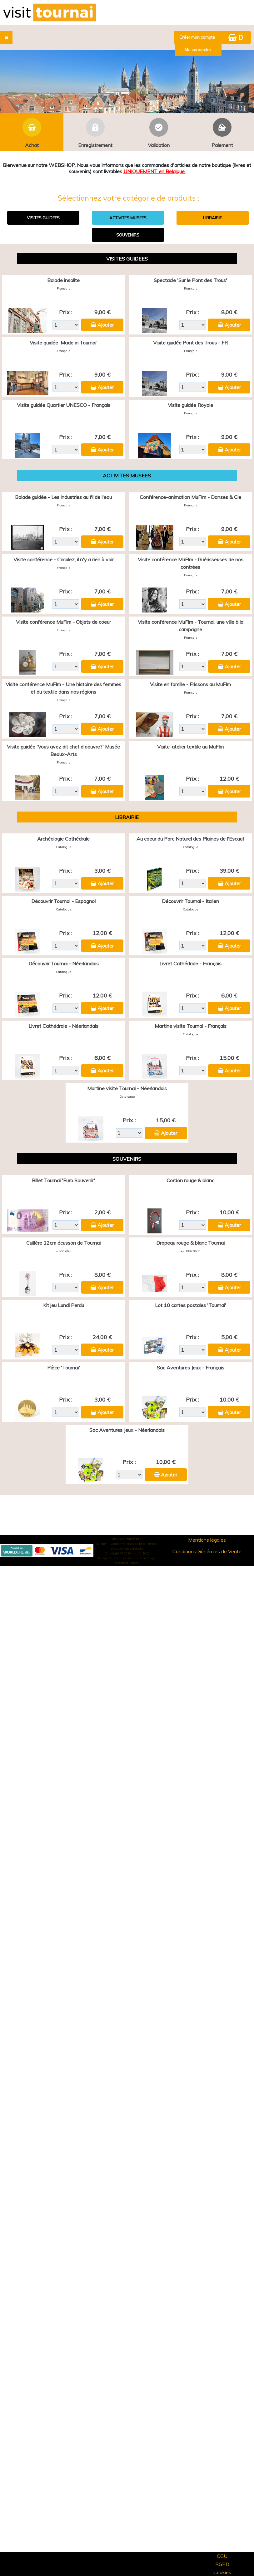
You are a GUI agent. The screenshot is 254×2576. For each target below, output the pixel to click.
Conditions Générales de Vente (207, 1551)
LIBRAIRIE (212, 217)
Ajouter (105, 325)
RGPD (222, 2564)
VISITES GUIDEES (43, 217)
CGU (222, 2556)
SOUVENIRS (127, 234)
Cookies (222, 2572)
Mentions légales (207, 1540)
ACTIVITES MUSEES (128, 217)
